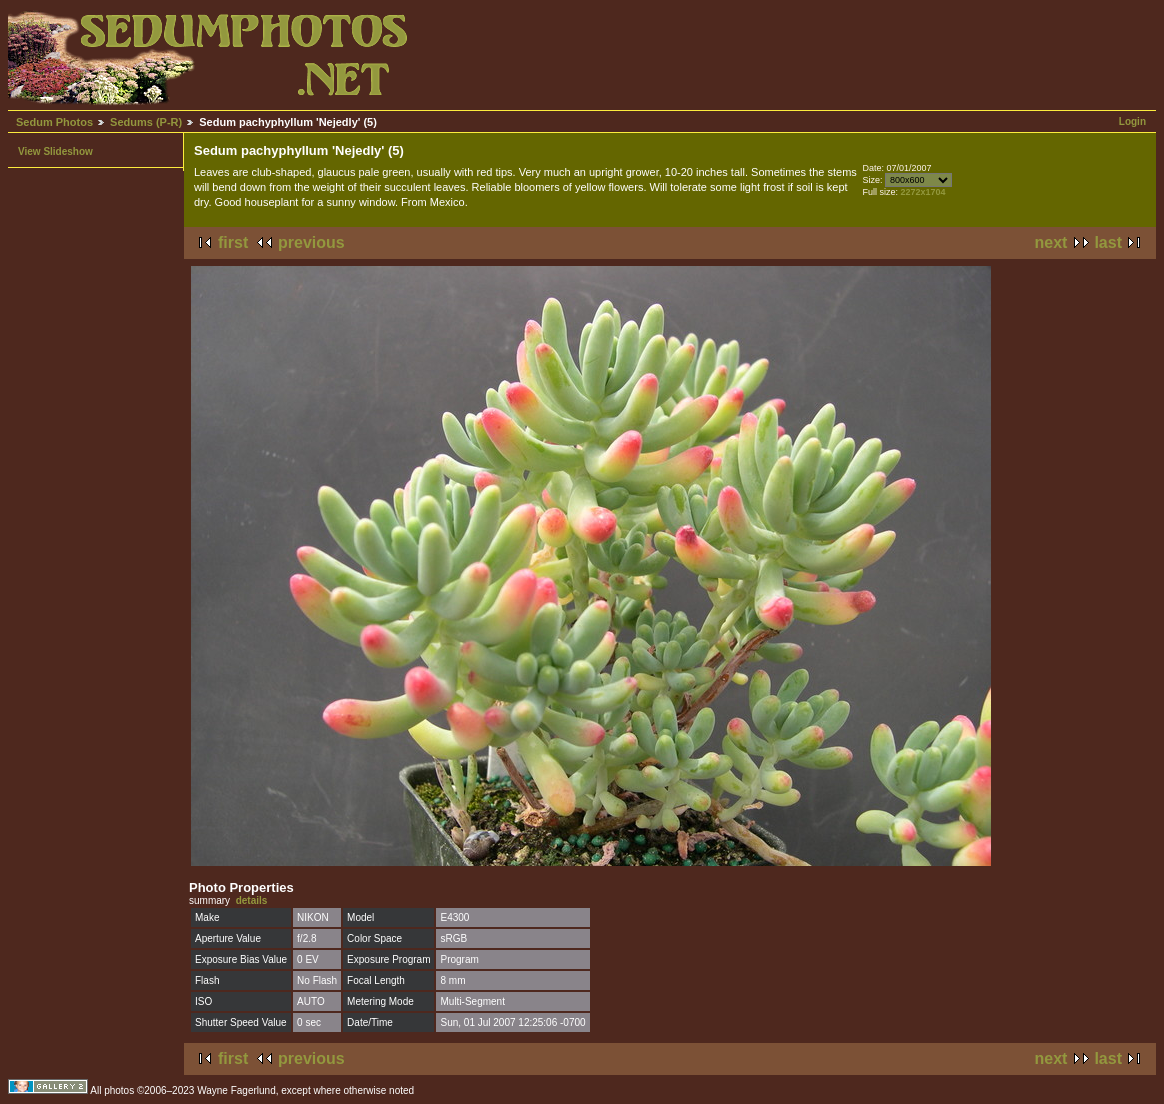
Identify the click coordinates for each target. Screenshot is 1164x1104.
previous (311, 242)
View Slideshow (55, 151)
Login (1132, 121)
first (233, 242)
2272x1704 (922, 192)
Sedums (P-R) (146, 122)
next (1051, 242)
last (1108, 242)
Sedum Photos (54, 122)
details (252, 900)
